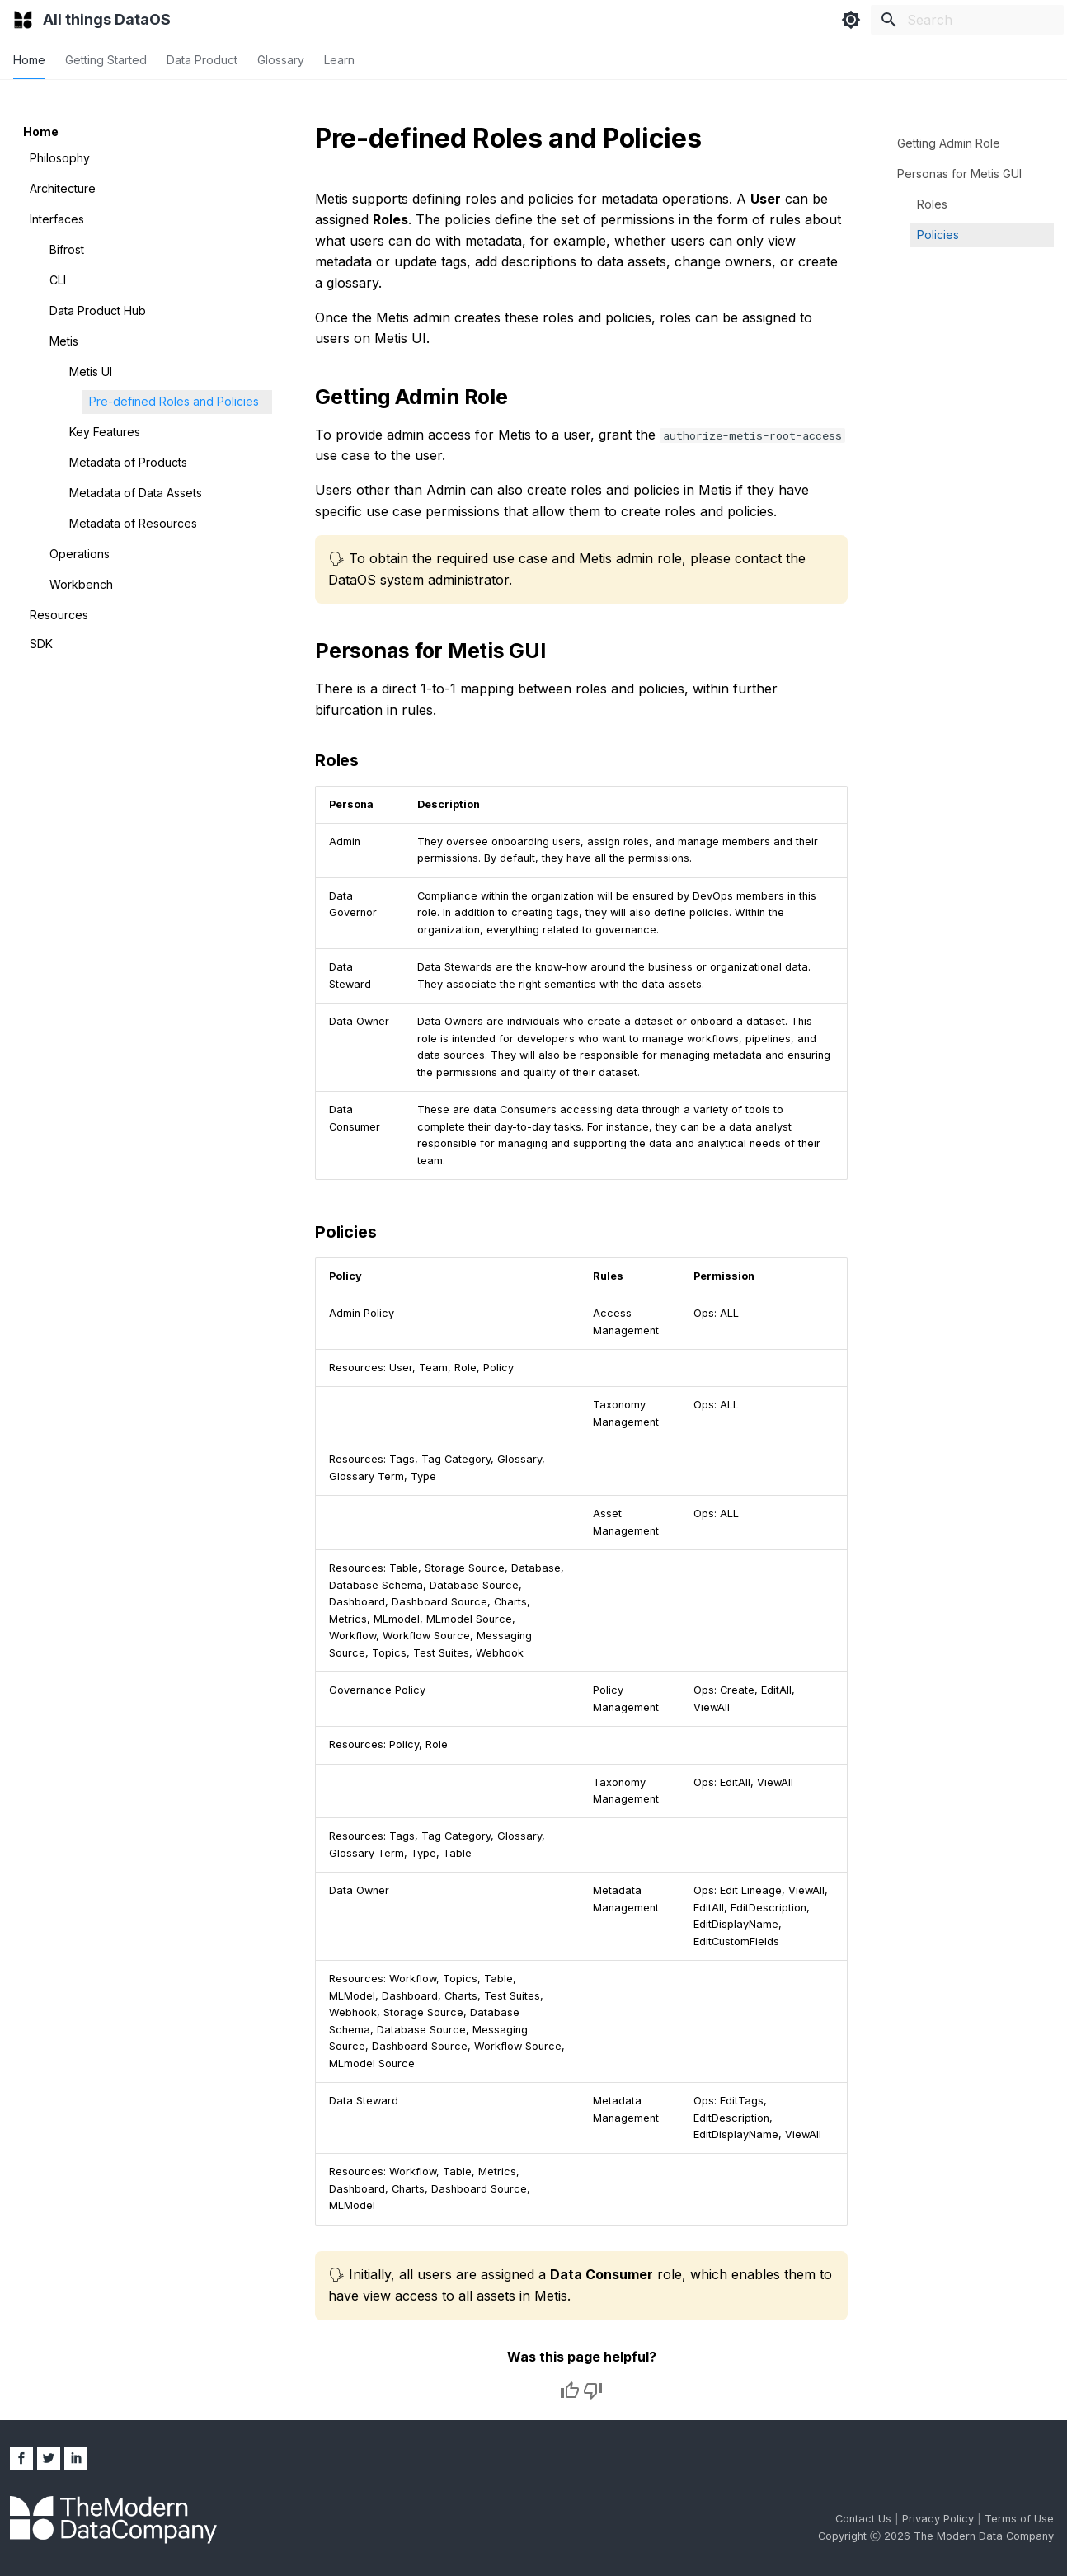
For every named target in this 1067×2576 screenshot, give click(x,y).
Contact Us (865, 2519)
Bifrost (66, 249)
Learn (339, 60)
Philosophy (60, 158)
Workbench (81, 584)
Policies (938, 235)
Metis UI (90, 371)
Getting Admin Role (948, 143)
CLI (57, 280)
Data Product (202, 60)
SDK (41, 644)
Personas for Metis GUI (959, 174)
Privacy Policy (939, 2519)
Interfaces (57, 219)
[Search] (967, 20)
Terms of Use (1019, 2519)
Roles (932, 204)
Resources (59, 615)
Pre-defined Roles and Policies (174, 401)
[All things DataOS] (23, 19)
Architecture (63, 188)
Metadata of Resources (133, 523)
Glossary (280, 60)
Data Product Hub (97, 310)
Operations (79, 554)
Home (29, 60)
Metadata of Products (128, 462)
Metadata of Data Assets (135, 493)
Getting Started (106, 60)
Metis (63, 341)
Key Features (104, 432)
